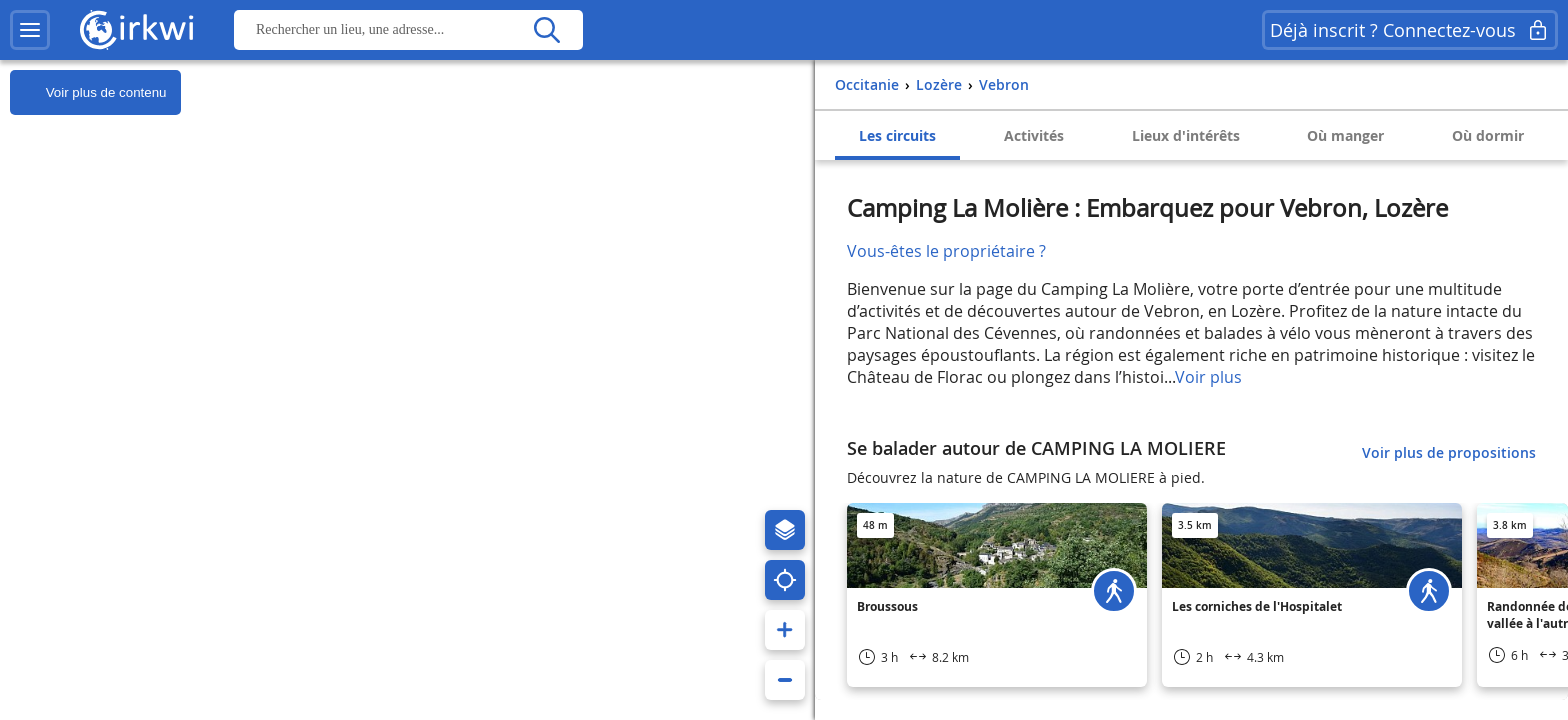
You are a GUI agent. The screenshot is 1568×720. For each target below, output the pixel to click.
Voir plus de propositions (1449, 452)
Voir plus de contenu (88, 93)
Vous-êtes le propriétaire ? (946, 251)
